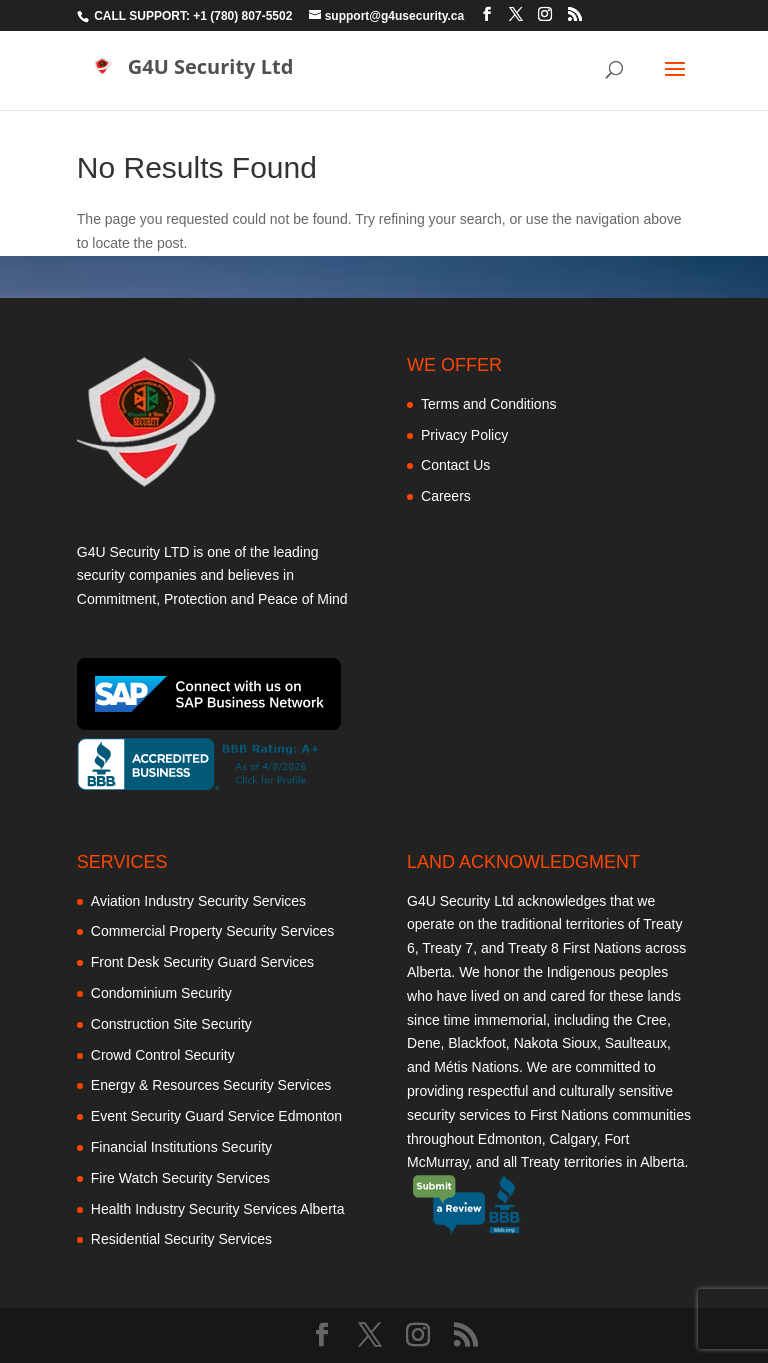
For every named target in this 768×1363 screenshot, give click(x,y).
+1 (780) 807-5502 (242, 16)
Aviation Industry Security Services (198, 901)
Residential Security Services (181, 1239)
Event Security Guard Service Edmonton (216, 1116)
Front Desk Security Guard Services (202, 962)
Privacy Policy (464, 435)
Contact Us (455, 465)
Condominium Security (161, 993)
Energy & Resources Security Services (211, 1085)
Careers (446, 496)
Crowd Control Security (163, 1055)
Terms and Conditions (488, 404)
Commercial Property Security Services (213, 931)
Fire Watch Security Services (180, 1178)
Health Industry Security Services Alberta (218, 1209)
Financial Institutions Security (181, 1147)
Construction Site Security (171, 1024)
